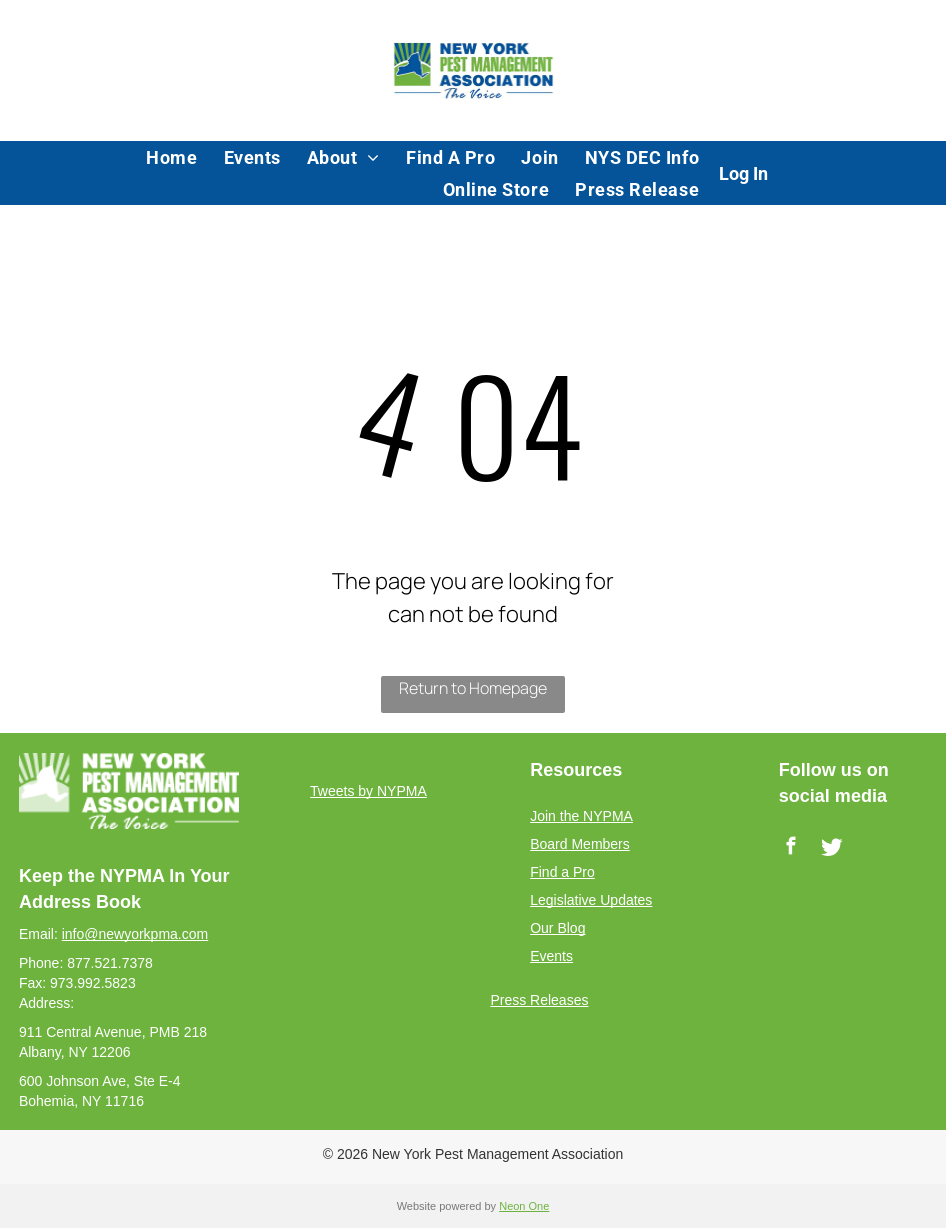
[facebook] (791, 849)
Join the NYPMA (581, 816)
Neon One (524, 1206)
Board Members (580, 844)
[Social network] (832, 849)
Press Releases (539, 1000)
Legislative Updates (591, 900)
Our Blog (557, 928)
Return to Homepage (473, 688)
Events (551, 956)
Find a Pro (562, 872)
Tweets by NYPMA (368, 791)
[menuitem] (171, 157)
